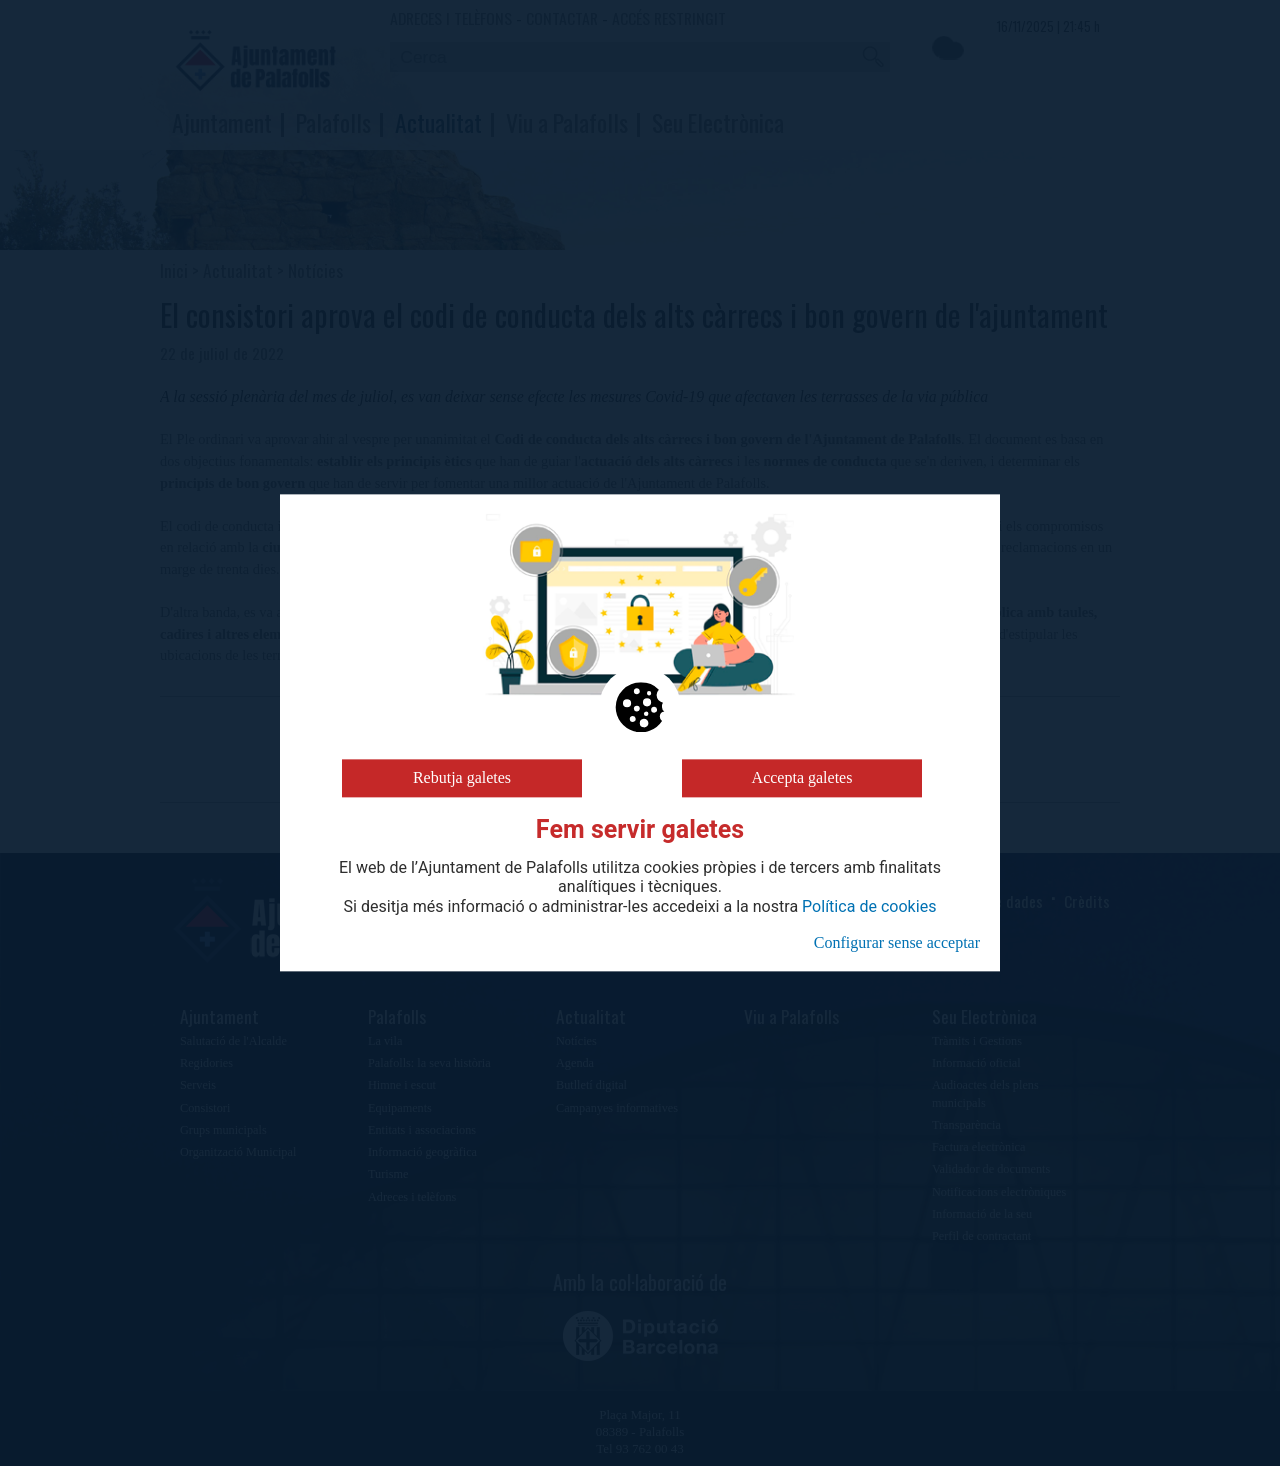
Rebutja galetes (462, 777)
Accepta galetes (802, 777)
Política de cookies (869, 907)
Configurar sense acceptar (897, 942)
